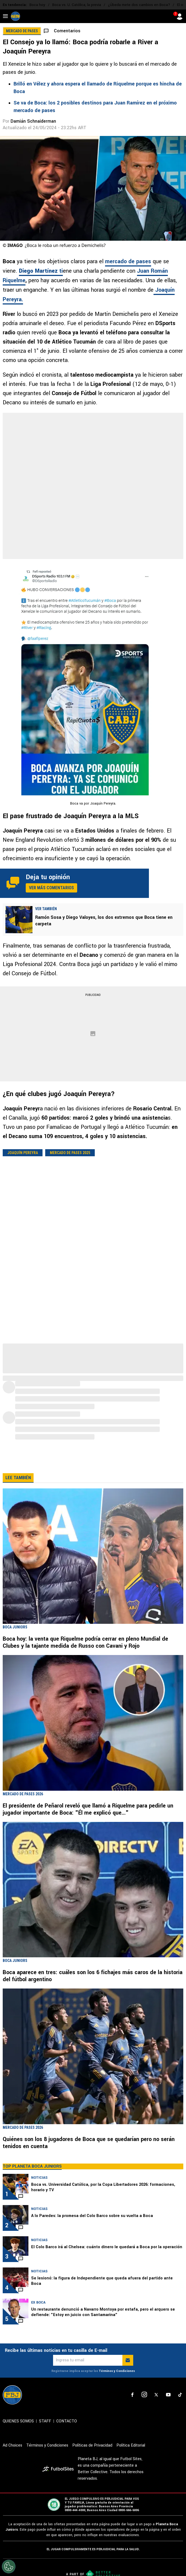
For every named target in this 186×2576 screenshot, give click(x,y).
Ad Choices (12, 2456)
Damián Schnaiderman (33, 121)
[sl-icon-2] (144, 2405)
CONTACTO (66, 2432)
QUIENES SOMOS (18, 2432)
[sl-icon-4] (168, 2405)
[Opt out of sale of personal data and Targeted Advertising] (8, 2566)
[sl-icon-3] (156, 2405)
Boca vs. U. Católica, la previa (76, 4)
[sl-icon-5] (180, 2405)
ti (41, 271)
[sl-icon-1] (132, 2405)
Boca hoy (37, 4)
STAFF (45, 2432)
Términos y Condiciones (117, 2382)
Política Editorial (130, 2456)
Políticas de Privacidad (92, 2456)
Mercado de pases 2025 (70, 1153)
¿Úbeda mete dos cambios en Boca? (139, 4)
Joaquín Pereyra (22, 1153)
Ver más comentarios (51, 887)
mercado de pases (128, 261)
